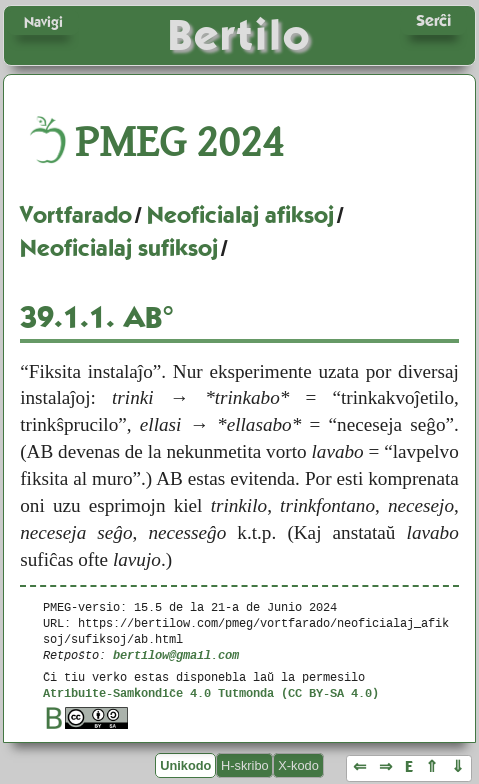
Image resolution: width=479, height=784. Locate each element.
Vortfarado (76, 215)
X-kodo (298, 765)
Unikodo (185, 765)
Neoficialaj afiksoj (240, 215)
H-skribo (245, 765)
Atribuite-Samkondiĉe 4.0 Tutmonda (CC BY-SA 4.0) (211, 692)
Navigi (43, 22)
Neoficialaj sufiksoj (119, 248)
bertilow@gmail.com (176, 654)
